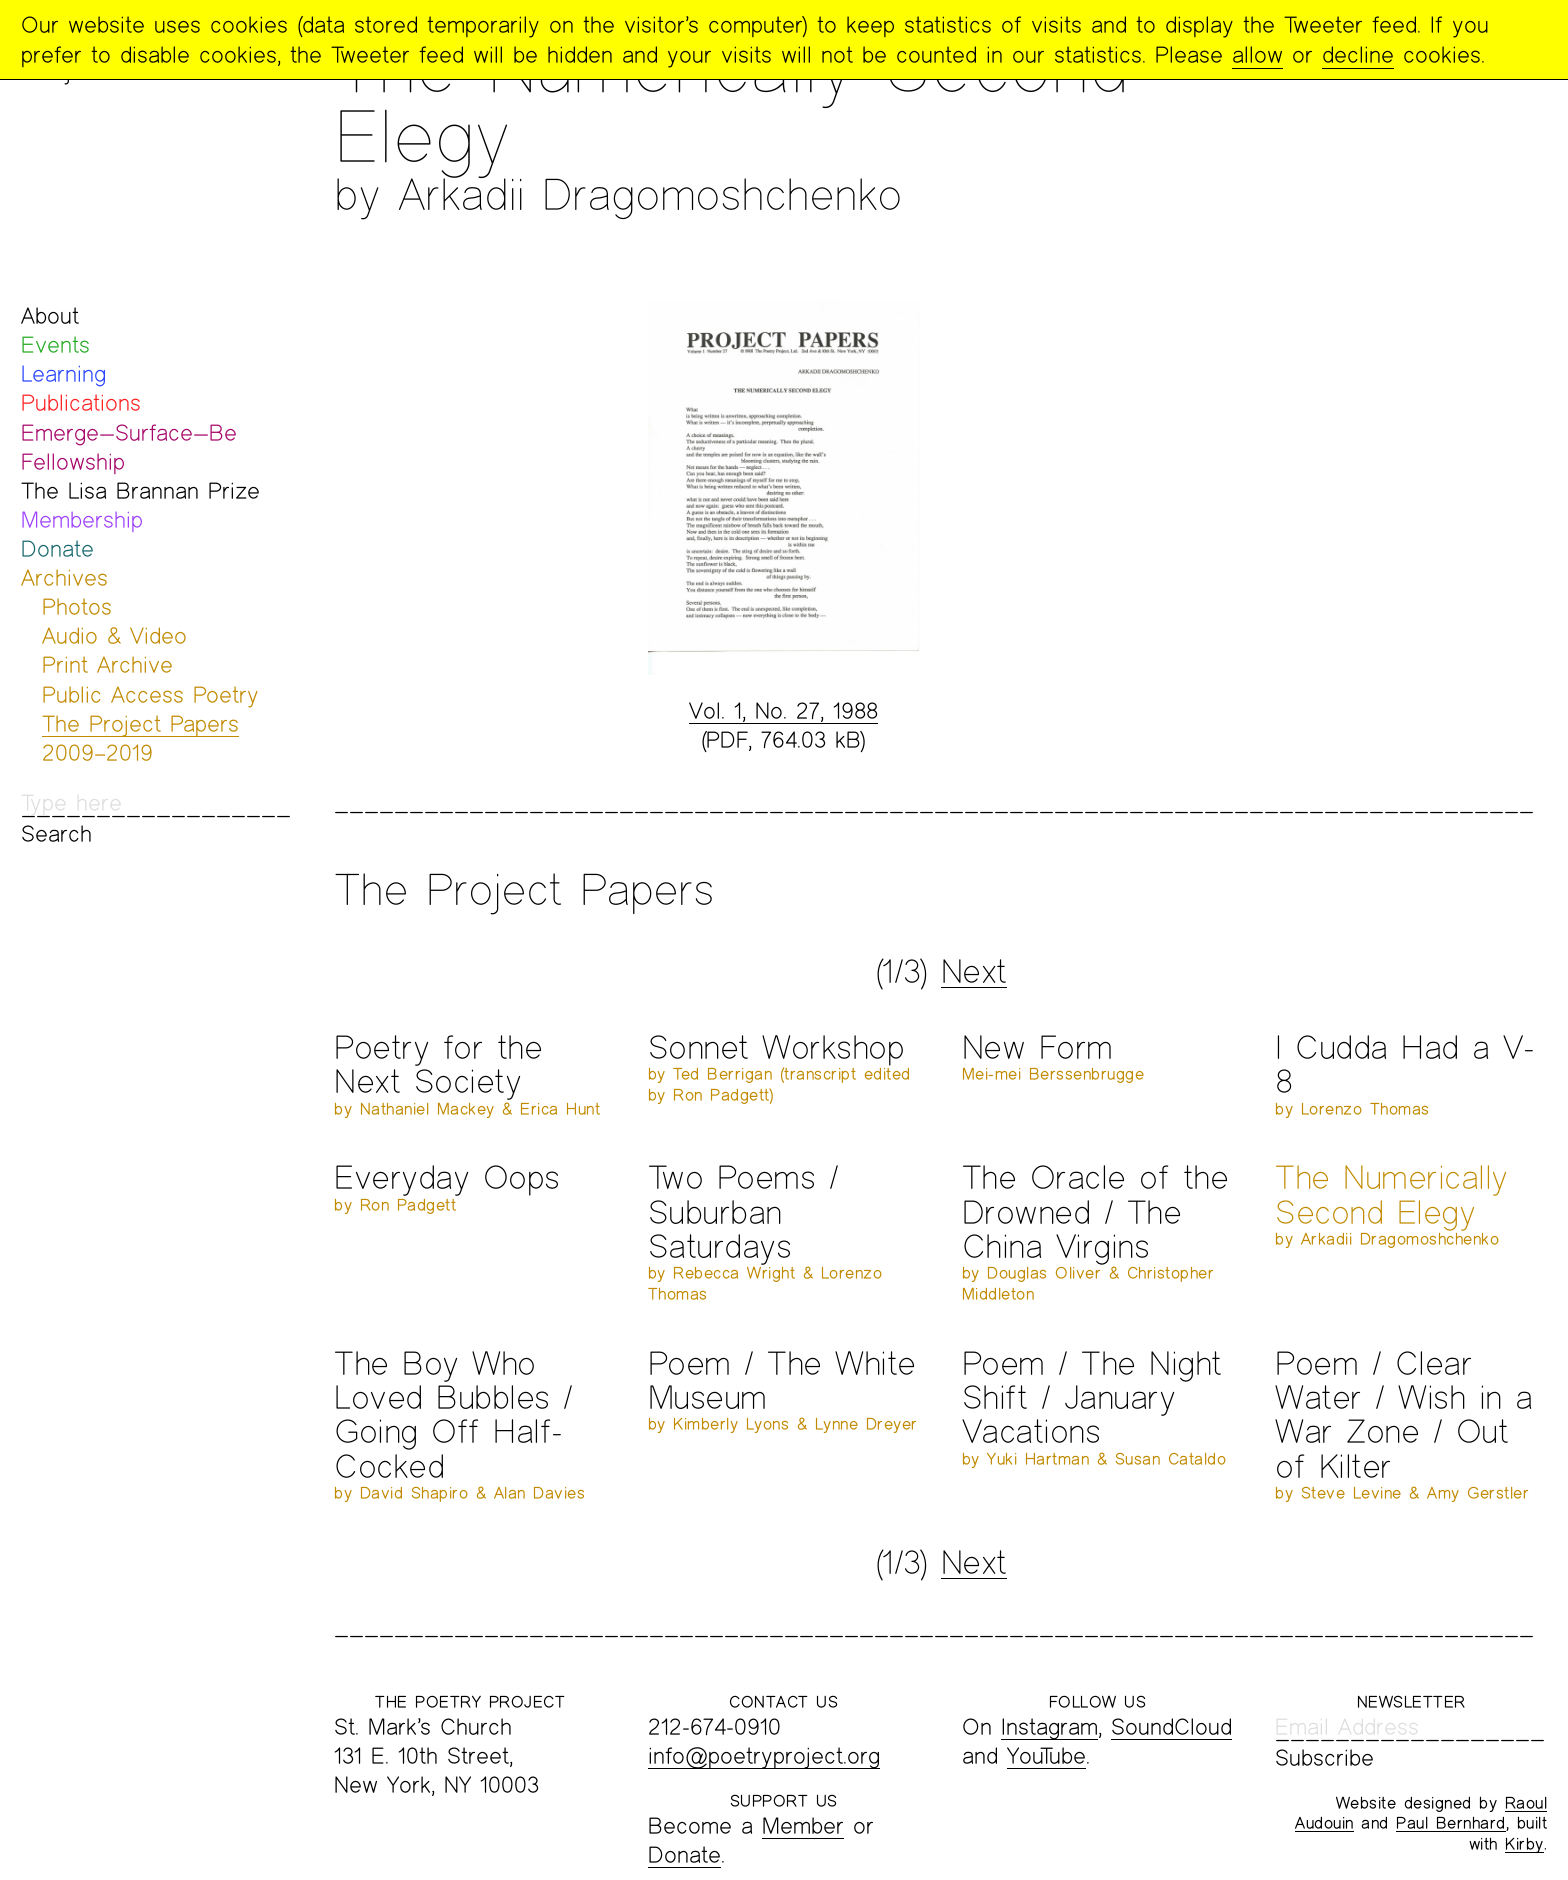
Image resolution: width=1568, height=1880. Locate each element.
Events (55, 344)
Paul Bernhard (1451, 1822)
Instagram (1049, 1726)
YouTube (1046, 1755)
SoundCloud (1171, 1726)
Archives (64, 577)
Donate (57, 548)
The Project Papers (140, 723)
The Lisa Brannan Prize (140, 490)
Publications (81, 402)
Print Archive (107, 664)
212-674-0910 (714, 1726)
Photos (77, 606)
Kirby (1524, 1843)
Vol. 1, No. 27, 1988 (783, 710)
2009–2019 (97, 752)
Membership (82, 519)
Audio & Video (114, 635)
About (50, 315)
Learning (63, 373)
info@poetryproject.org (764, 1755)
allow (1257, 54)
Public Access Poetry (150, 694)
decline (1358, 54)
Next (974, 971)
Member (803, 1825)
